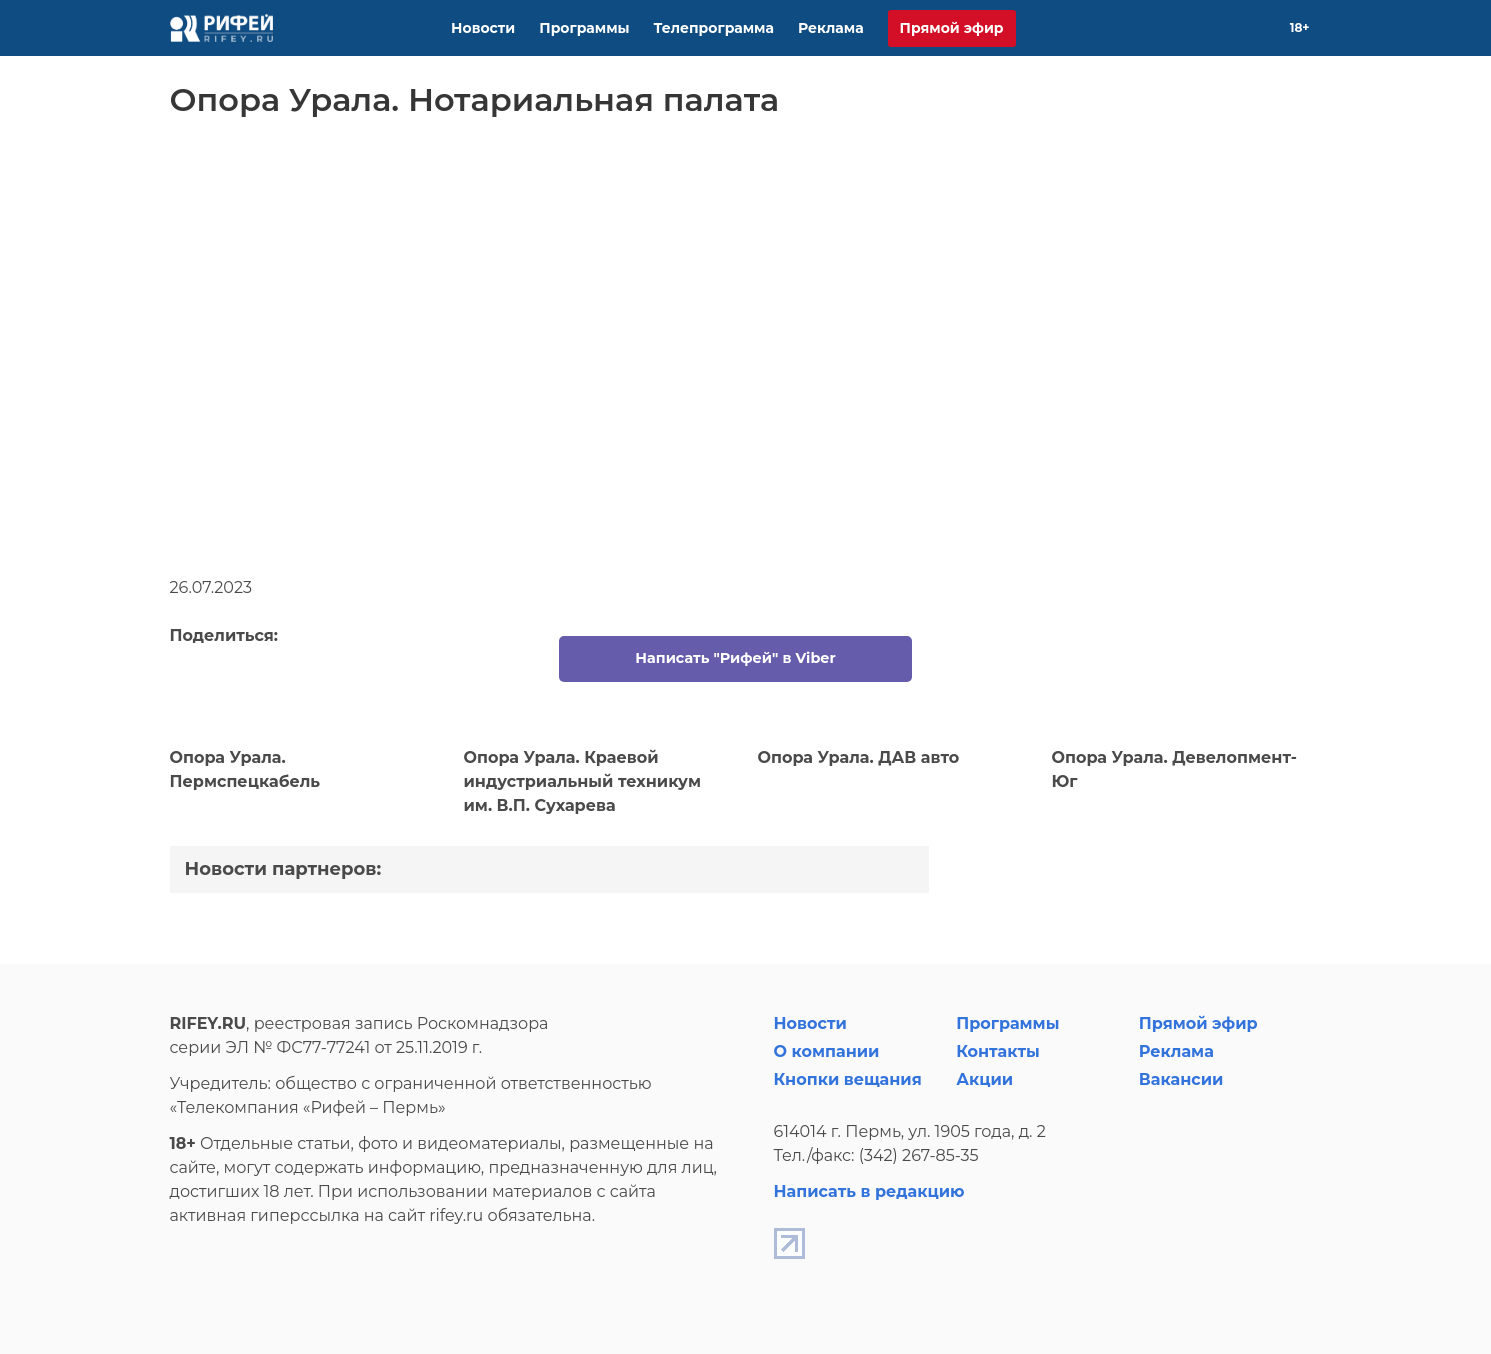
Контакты (998, 1051)
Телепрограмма (714, 28)
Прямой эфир (952, 28)
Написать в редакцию (869, 1191)
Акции (984, 1079)
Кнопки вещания (848, 1079)
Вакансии (1181, 1079)
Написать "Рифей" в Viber (735, 658)
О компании (827, 1051)
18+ (1300, 27)
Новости (483, 28)
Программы (584, 28)
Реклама (831, 28)
